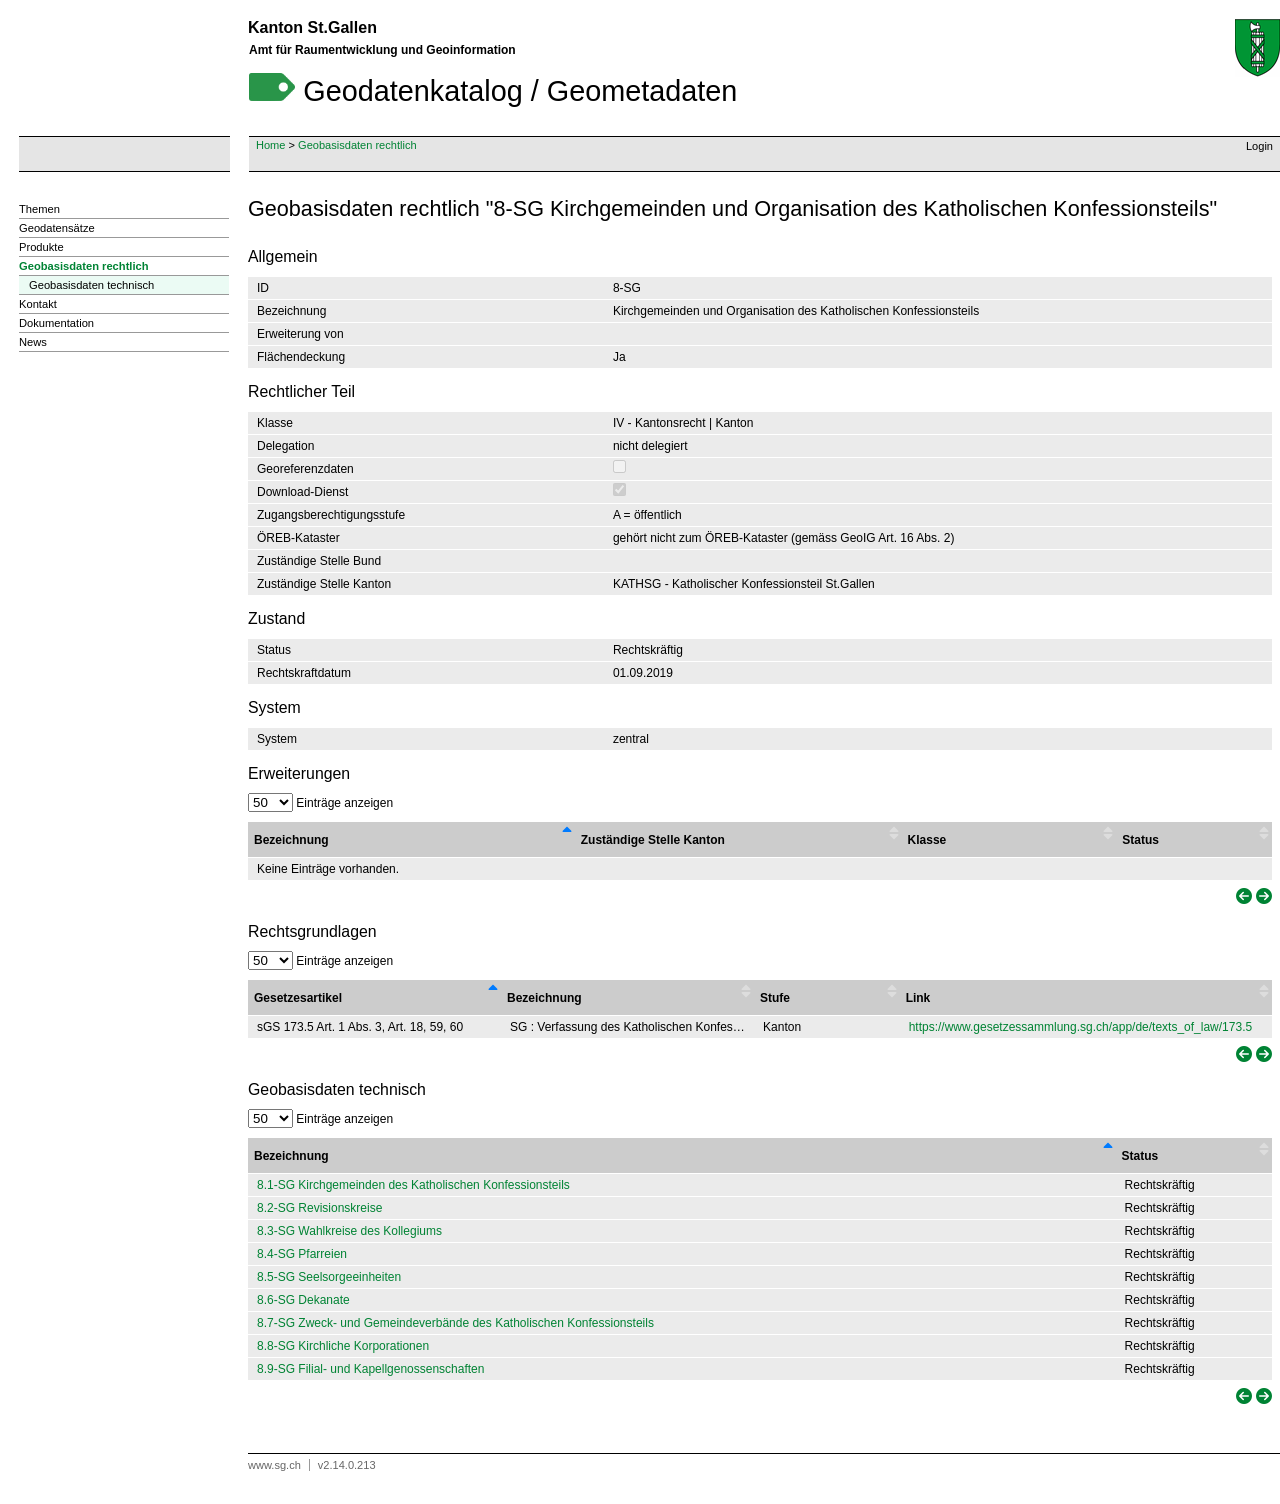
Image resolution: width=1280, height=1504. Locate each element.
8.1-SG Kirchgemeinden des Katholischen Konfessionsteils (413, 1185)
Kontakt (38, 304)
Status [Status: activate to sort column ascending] (1140, 1156)
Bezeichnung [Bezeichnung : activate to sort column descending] (291, 840)
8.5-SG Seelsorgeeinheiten (329, 1277)
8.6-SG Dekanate (303, 1300)
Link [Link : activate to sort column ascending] (918, 998)
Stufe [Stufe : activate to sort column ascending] (775, 998)
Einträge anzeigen (320, 803)
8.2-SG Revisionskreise (319, 1208)
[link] (1242, 896)
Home (270, 145)
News (33, 342)
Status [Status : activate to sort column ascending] (1140, 840)
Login (1259, 146)
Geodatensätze (57, 228)
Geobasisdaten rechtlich (357, 145)
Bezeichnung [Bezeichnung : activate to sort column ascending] (544, 998)
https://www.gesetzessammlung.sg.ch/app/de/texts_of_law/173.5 (1081, 1027)
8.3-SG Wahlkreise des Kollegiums (349, 1231)
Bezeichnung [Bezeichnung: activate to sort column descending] (291, 1156)
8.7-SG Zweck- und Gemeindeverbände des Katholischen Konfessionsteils (455, 1323)
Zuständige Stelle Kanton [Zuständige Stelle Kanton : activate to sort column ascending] (653, 840)
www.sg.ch (274, 1465)
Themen (39, 209)
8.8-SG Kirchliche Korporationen (343, 1346)
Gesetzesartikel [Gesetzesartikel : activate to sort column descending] (298, 998)
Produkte (41, 247)
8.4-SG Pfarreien (302, 1254)
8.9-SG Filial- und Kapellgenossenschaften (370, 1369)
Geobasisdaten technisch (91, 285)
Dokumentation (56, 323)
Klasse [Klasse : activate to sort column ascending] (927, 840)
